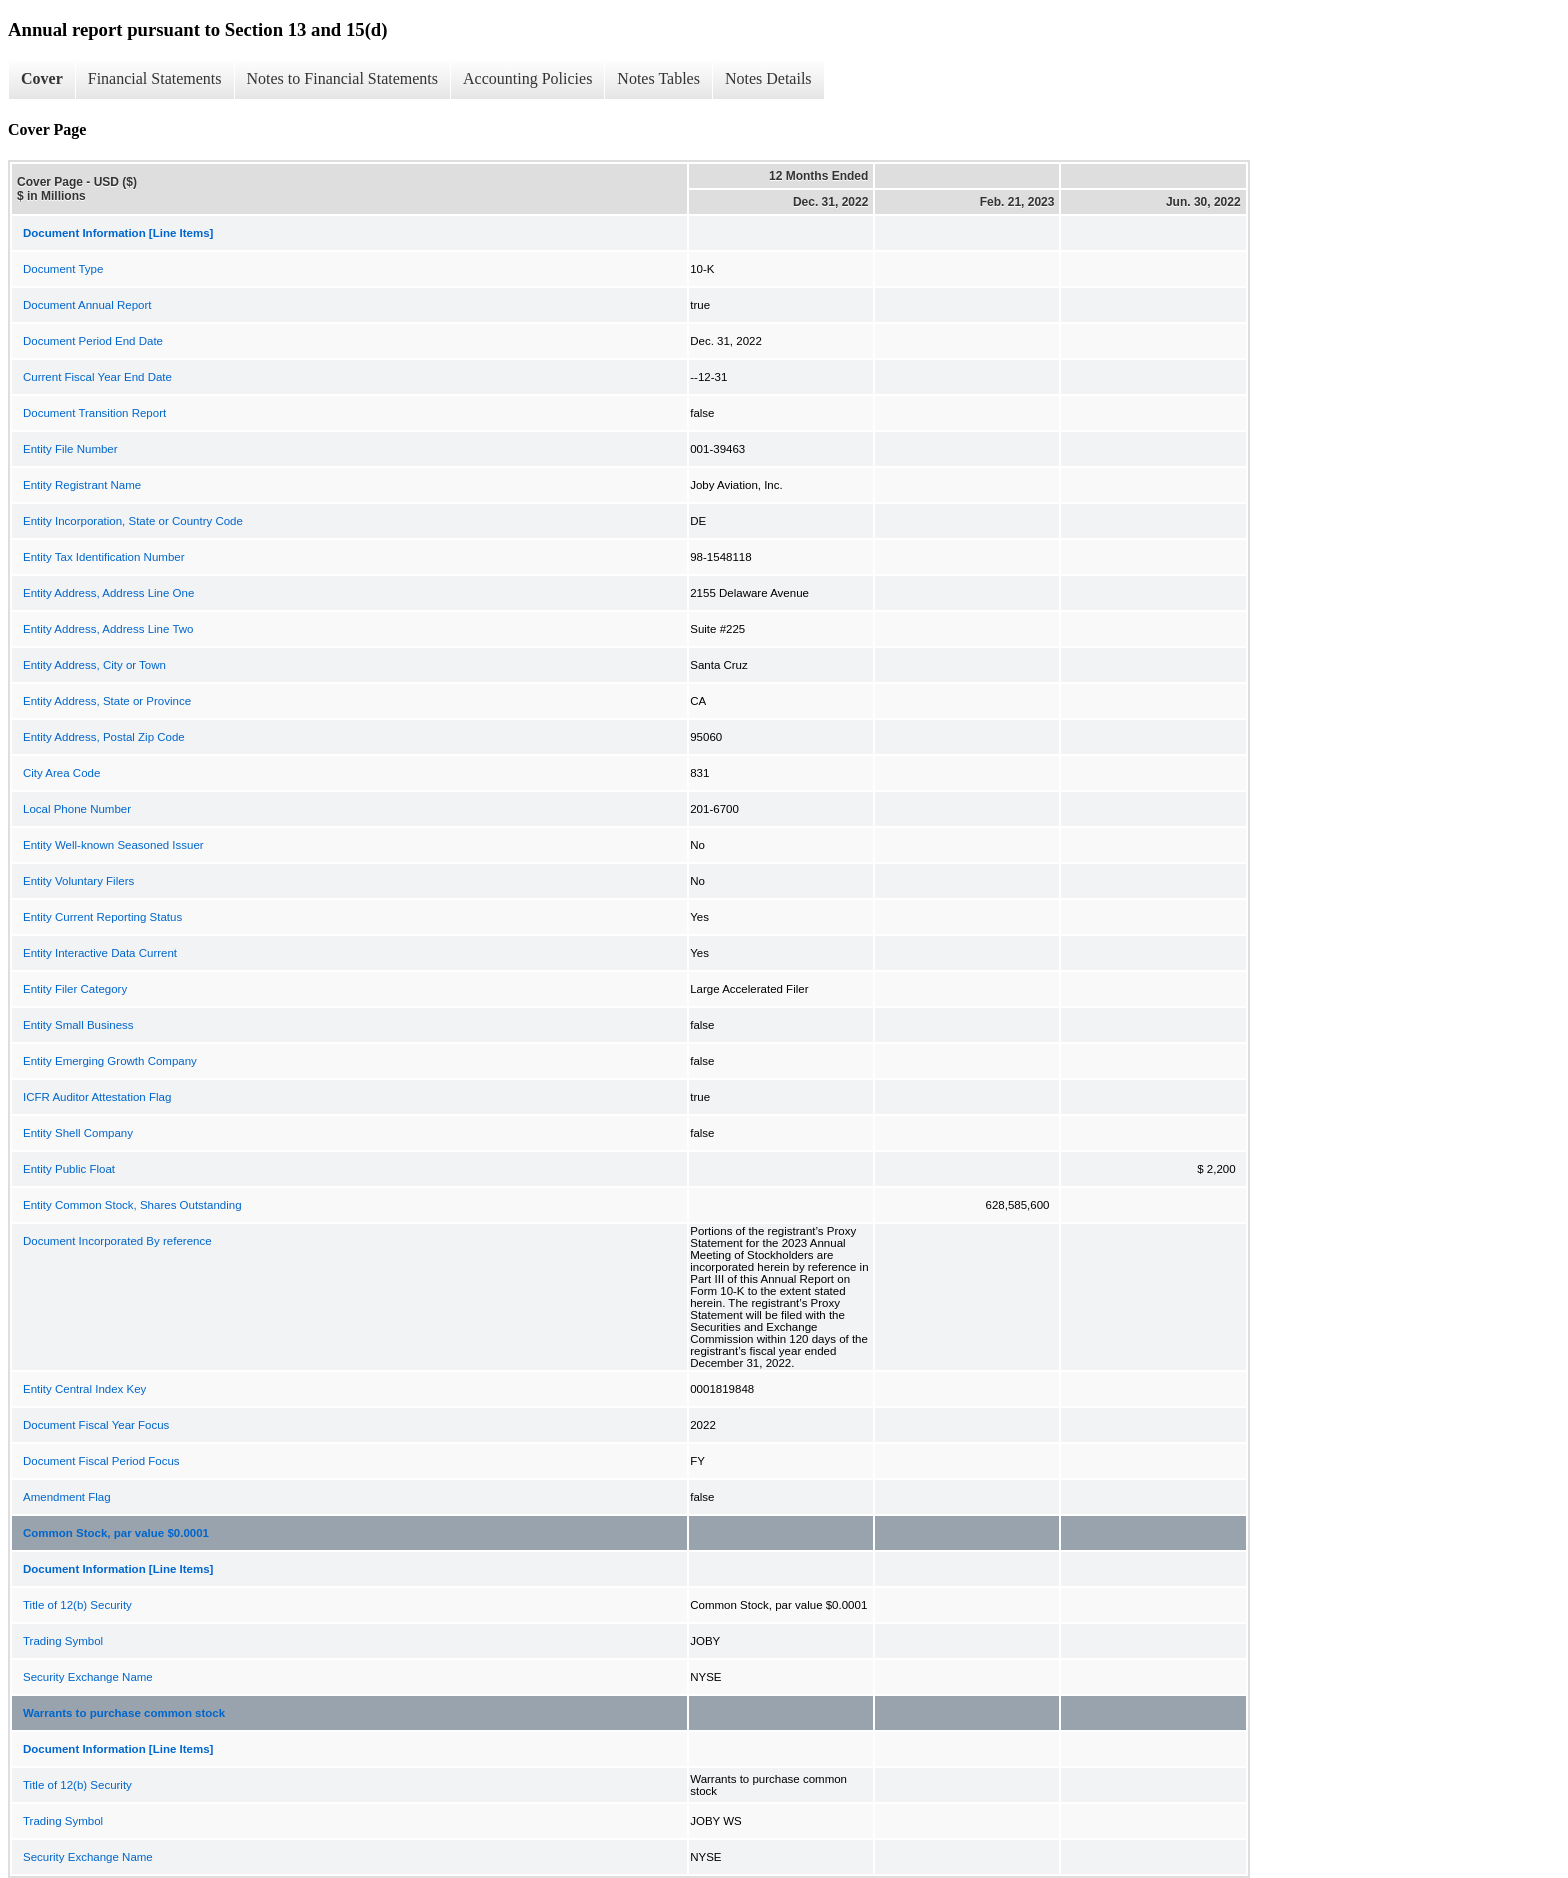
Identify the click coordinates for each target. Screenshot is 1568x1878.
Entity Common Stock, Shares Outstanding (132, 1205)
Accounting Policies (527, 78)
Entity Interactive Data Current (100, 953)
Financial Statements (155, 78)
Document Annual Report (87, 305)
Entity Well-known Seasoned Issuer (113, 845)
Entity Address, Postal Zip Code (104, 737)
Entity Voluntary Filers (78, 881)
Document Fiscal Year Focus (96, 1425)
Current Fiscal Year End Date (97, 377)
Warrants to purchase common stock (124, 1713)
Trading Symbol (63, 1641)
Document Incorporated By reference (117, 1241)
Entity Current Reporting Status (102, 917)
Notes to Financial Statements (343, 78)
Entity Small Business (78, 1025)
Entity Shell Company (78, 1133)
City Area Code (61, 773)
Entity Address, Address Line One (108, 593)
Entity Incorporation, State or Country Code (133, 521)
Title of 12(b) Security (77, 1605)
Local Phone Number (77, 809)
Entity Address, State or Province (107, 701)
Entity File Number (70, 449)
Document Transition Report (94, 413)
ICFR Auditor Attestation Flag (97, 1097)
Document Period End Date (93, 341)
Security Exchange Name (88, 1677)
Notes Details (768, 78)
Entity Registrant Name (82, 485)
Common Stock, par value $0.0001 (116, 1533)
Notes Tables (658, 78)
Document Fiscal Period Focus (101, 1461)
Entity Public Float (69, 1169)
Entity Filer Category (75, 989)
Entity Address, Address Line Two (108, 629)
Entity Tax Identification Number (104, 557)
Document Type (63, 269)
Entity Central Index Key (84, 1389)
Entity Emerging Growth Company (110, 1061)
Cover (42, 78)
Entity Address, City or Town (94, 665)
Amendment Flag (67, 1497)
